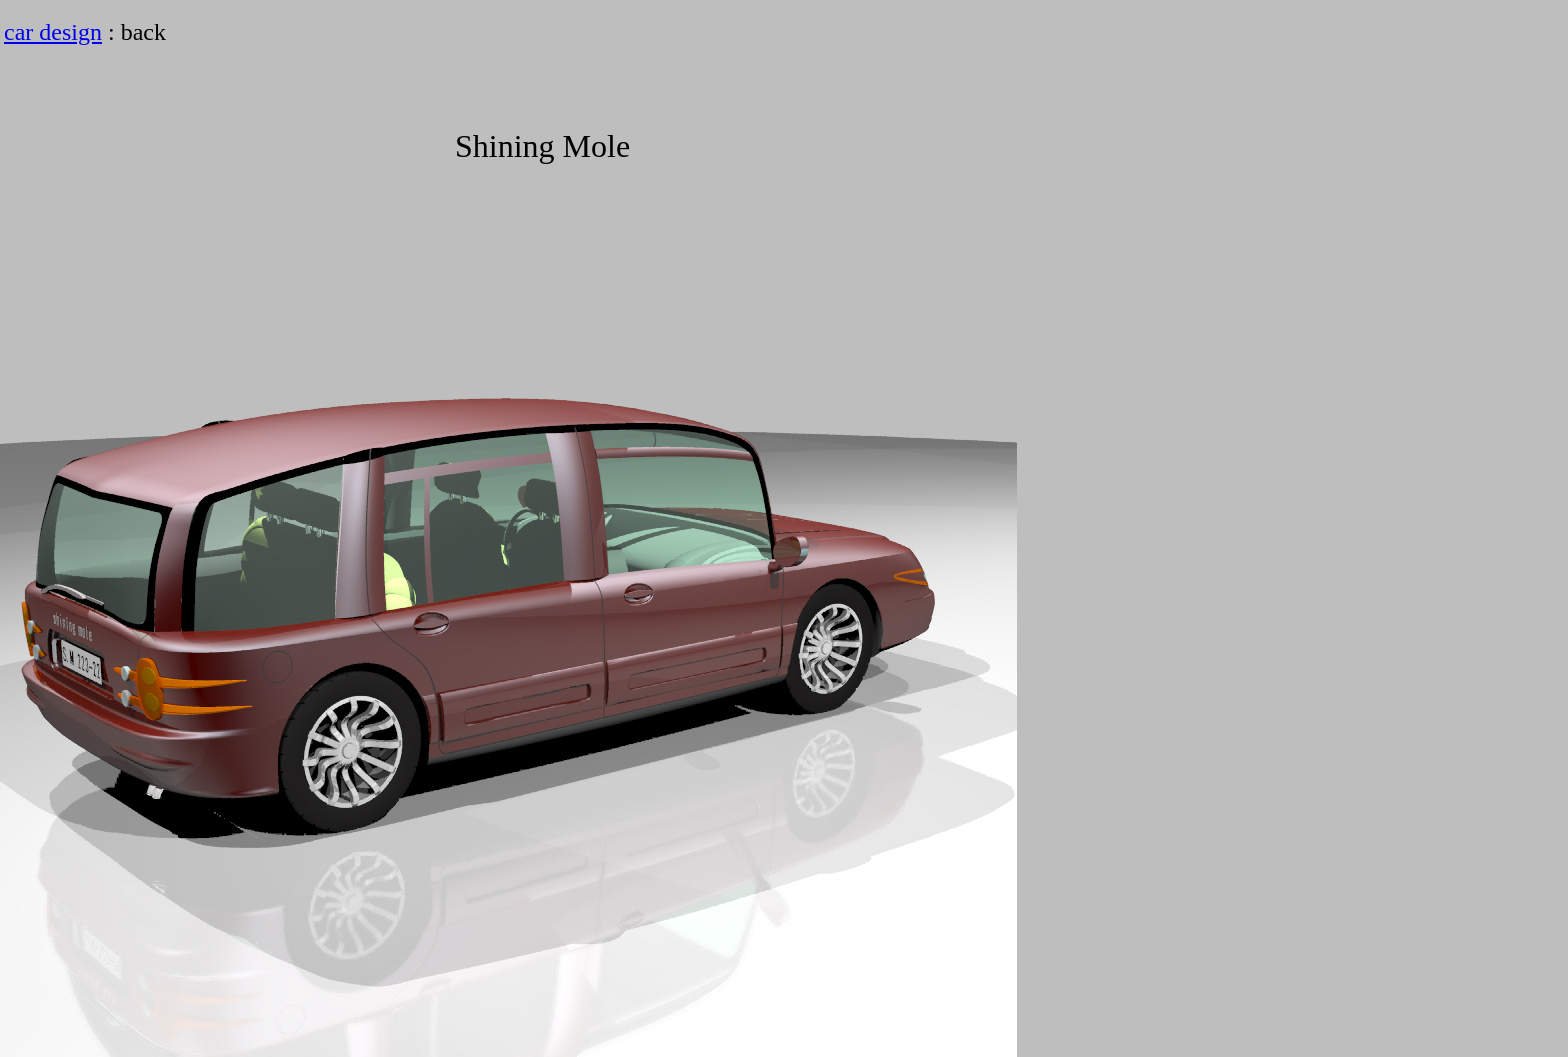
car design (53, 32)
